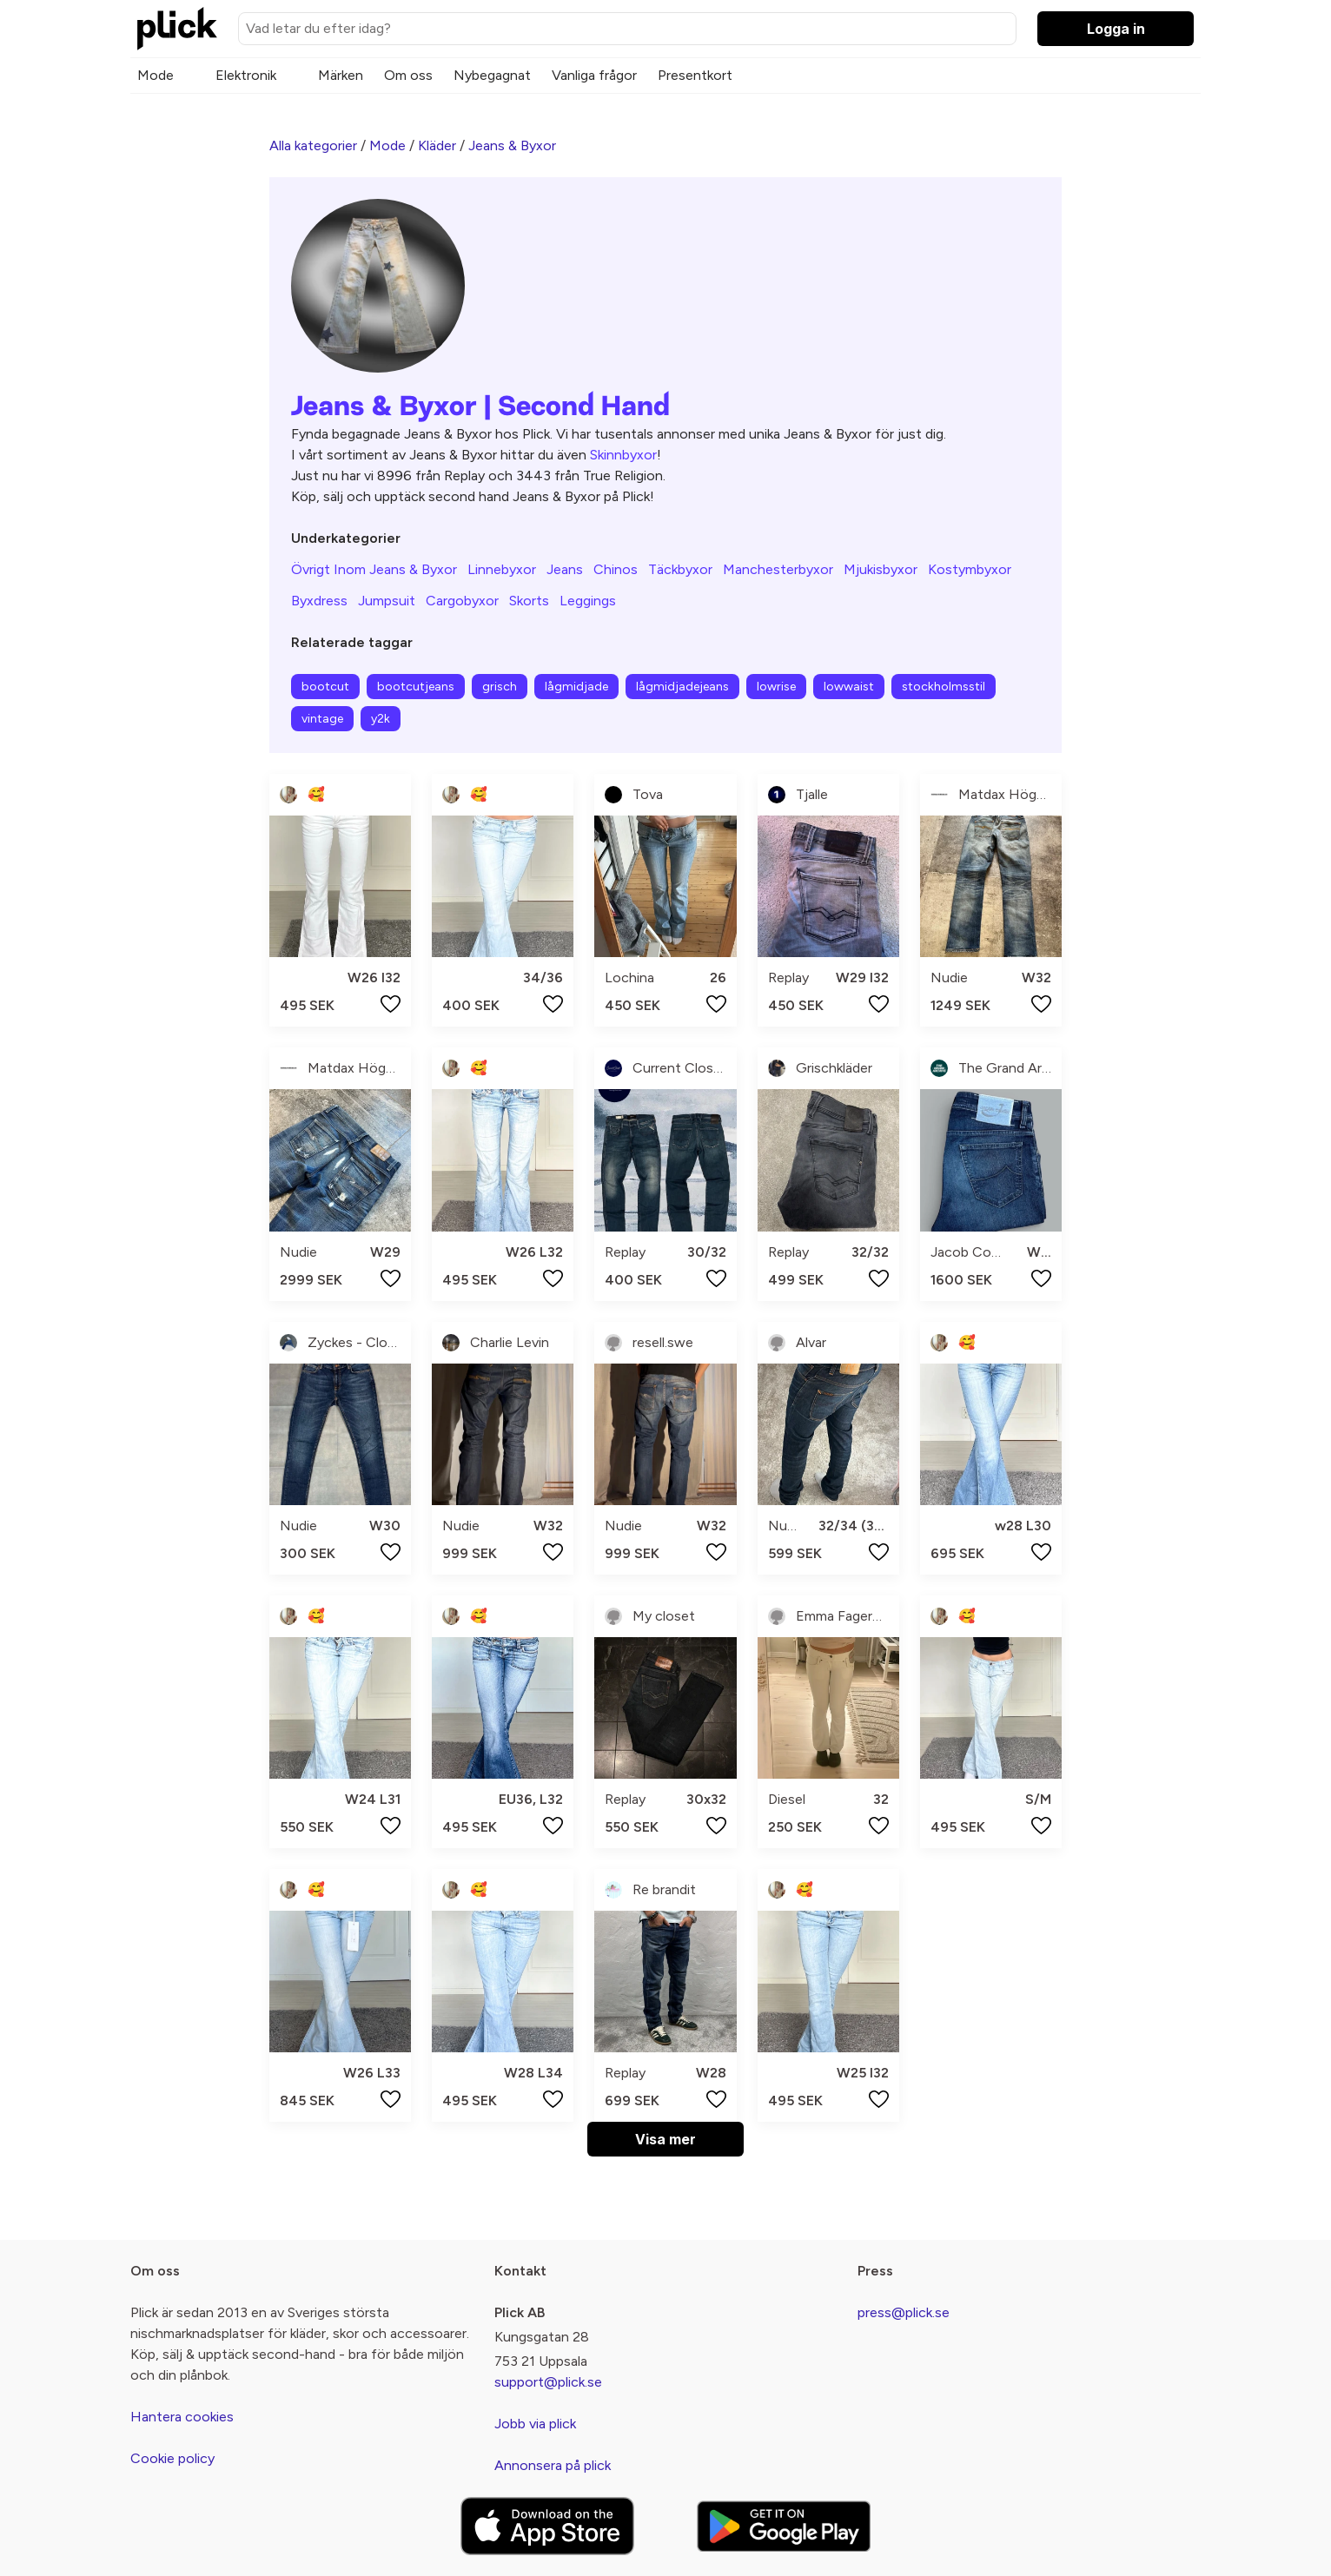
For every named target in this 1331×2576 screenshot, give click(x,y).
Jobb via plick (535, 2423)
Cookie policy (172, 2458)
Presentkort (695, 75)
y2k (380, 718)
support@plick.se (548, 2382)
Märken (340, 75)
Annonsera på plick (552, 2465)
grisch (499, 686)
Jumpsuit (386, 600)
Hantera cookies (182, 2416)
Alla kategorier (313, 145)
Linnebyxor (501, 569)
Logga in (1116, 28)
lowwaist (849, 686)
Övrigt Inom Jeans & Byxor (374, 569)
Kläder (437, 145)
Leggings (588, 600)
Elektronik (245, 75)
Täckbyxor (680, 569)
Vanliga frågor (594, 75)
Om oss (408, 75)
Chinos (615, 569)
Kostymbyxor (969, 569)
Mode (155, 75)
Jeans (564, 569)
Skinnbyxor (623, 454)
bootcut (325, 686)
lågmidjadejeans (682, 686)
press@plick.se (904, 2312)
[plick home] (177, 28)
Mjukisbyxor (880, 569)
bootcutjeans (415, 686)
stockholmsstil (943, 686)
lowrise (776, 686)
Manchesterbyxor (778, 569)
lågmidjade (576, 686)
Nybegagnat (492, 75)
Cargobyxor (462, 600)
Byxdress (319, 600)
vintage (322, 718)
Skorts (529, 600)
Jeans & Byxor (512, 145)
